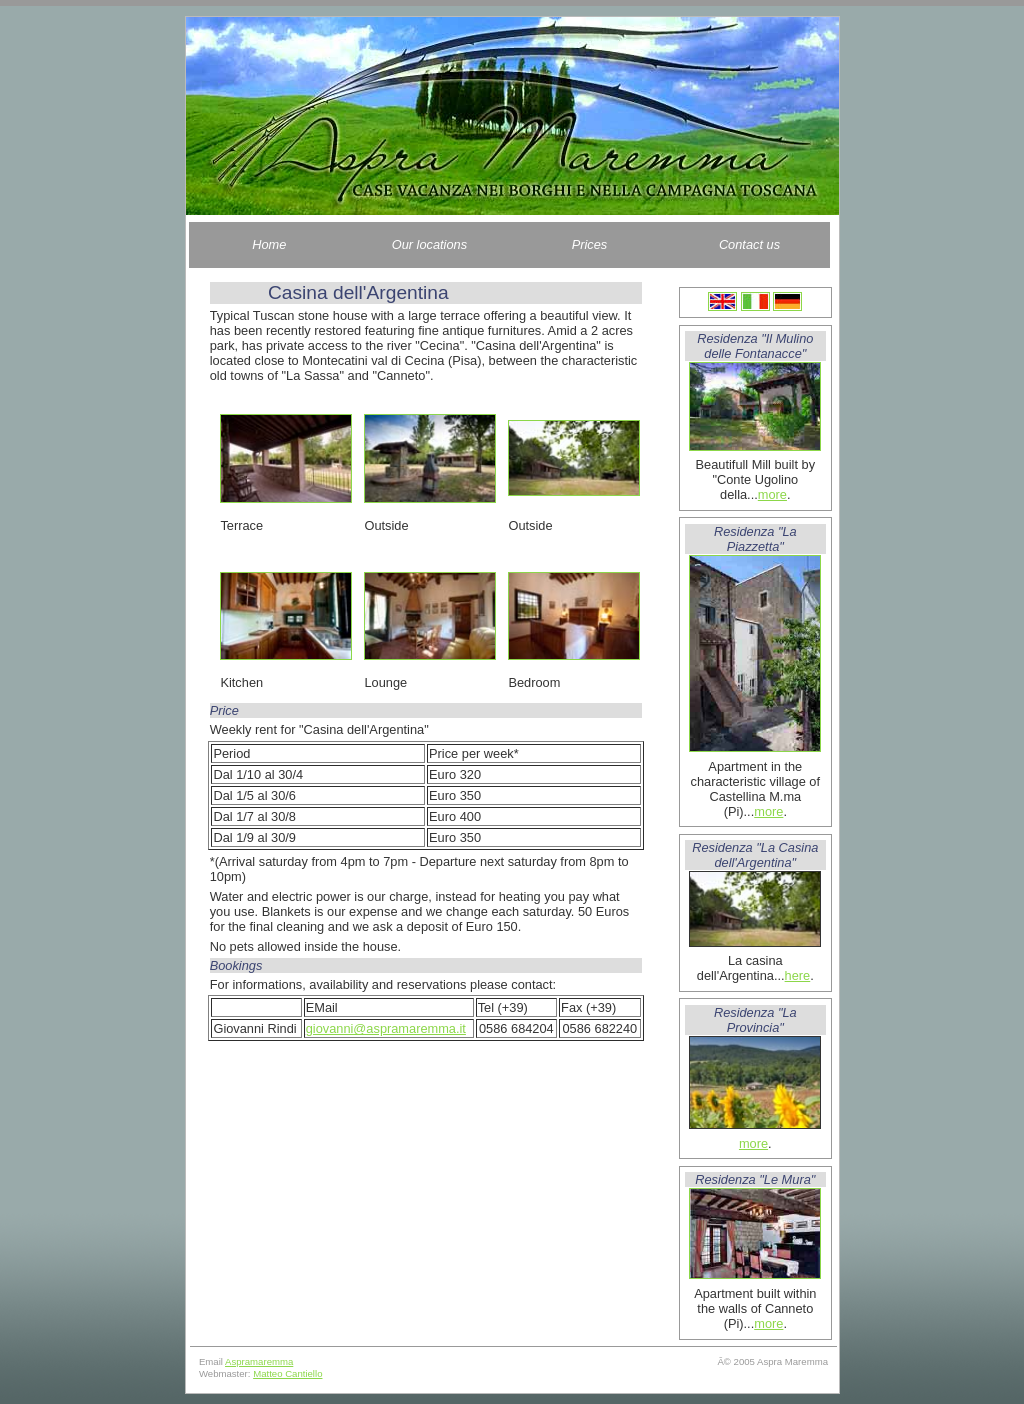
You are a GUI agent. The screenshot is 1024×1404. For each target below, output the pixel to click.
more (772, 494)
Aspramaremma (259, 1361)
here (798, 975)
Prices (590, 244)
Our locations (429, 244)
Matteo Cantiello (287, 1373)
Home (269, 244)
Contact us (749, 244)
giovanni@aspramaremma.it (386, 1028)
